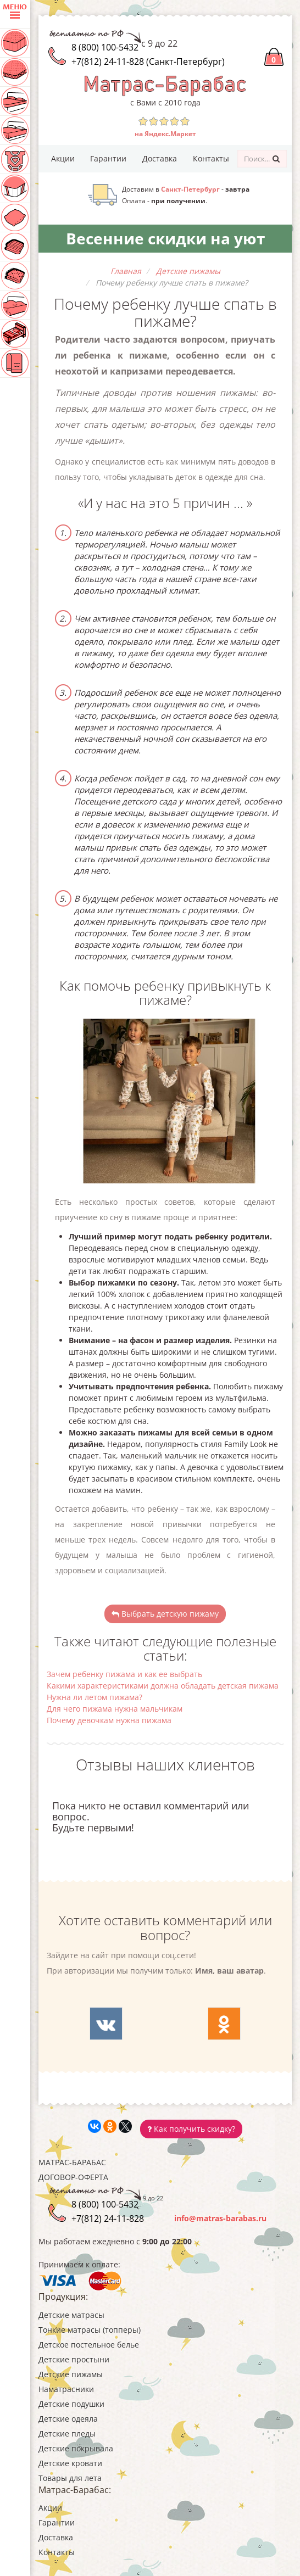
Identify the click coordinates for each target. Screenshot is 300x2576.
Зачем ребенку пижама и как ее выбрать (124, 1674)
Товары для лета (70, 2478)
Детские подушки (71, 2404)
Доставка (159, 158)
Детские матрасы (71, 2315)
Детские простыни (73, 2359)
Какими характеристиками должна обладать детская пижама (163, 1685)
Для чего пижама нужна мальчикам (114, 1708)
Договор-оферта (73, 2177)
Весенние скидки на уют (165, 238)
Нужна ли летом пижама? (94, 1697)
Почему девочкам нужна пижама (109, 1720)
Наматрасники (66, 2389)
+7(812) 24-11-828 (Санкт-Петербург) (148, 61)
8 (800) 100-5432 (104, 47)
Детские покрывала (75, 2448)
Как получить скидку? (191, 2129)
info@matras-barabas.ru (220, 2218)
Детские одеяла (68, 2418)
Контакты (211, 158)
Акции (63, 158)
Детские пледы (67, 2433)
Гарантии (108, 158)
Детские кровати (70, 2463)
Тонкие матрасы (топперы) (89, 2329)
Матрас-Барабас (72, 2162)
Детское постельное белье (88, 2344)
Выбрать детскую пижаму (165, 1613)
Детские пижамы (70, 2374)
